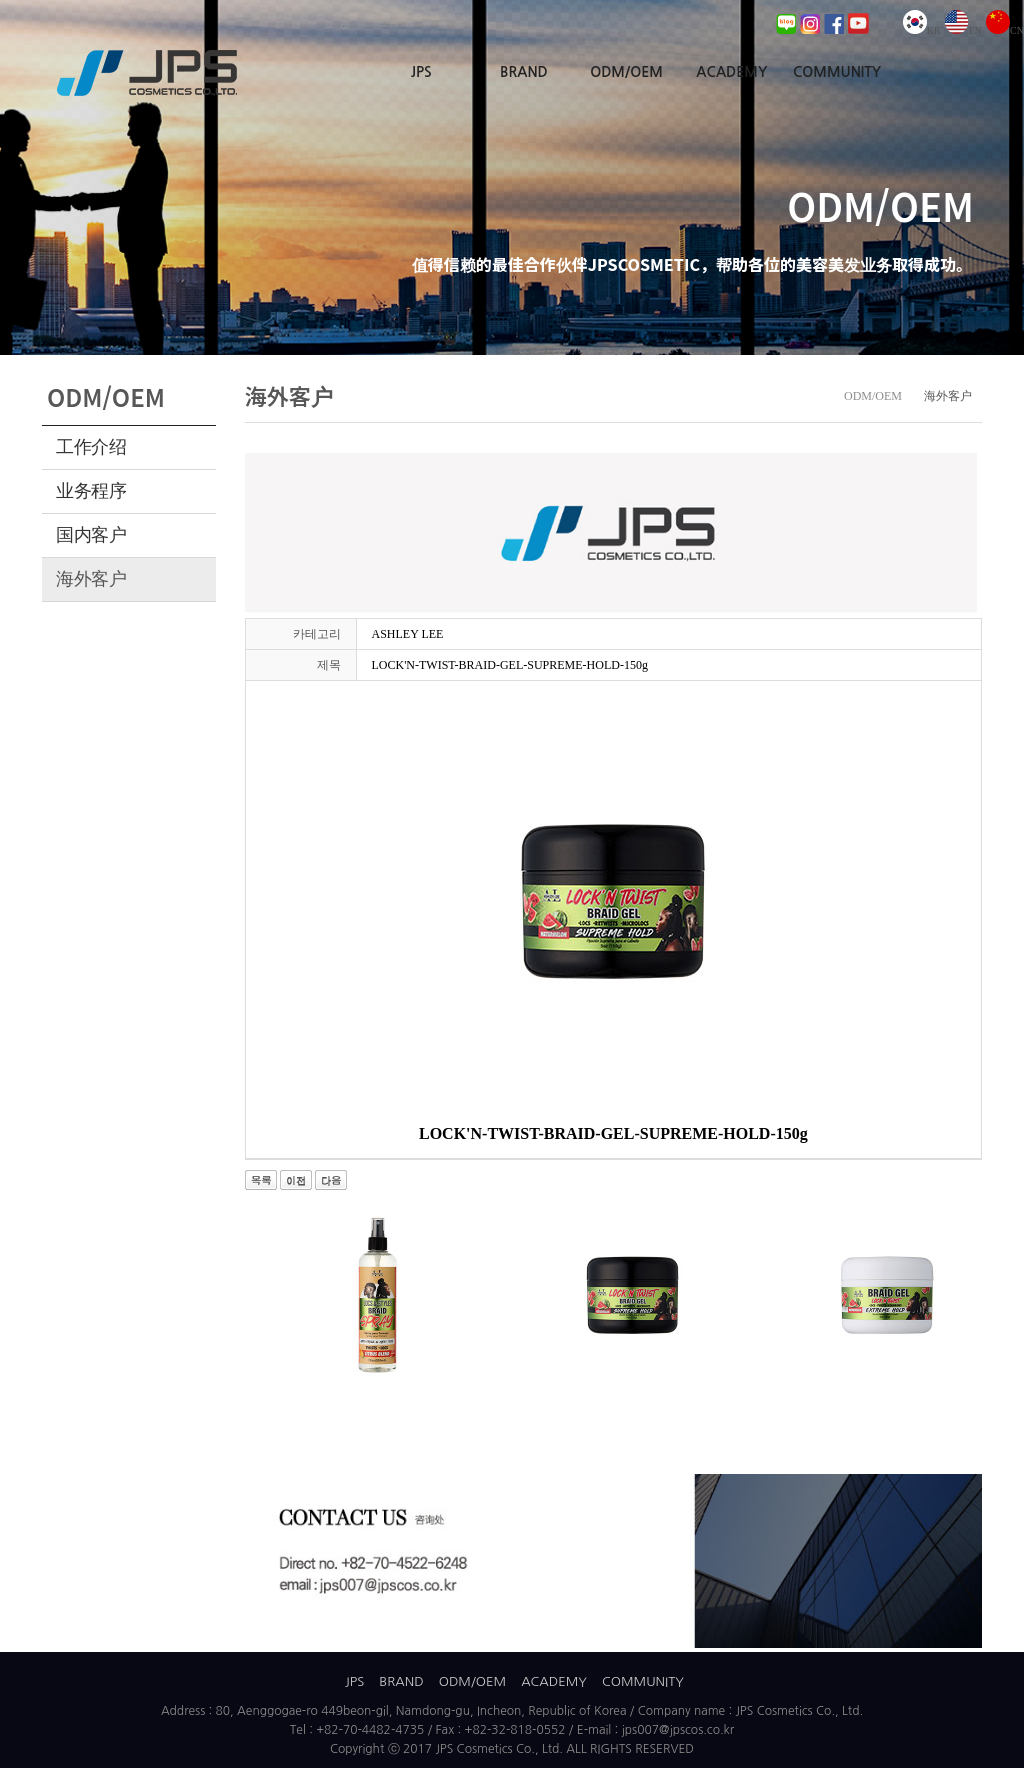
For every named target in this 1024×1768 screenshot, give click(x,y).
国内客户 (91, 535)
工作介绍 (91, 447)
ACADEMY (731, 72)
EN (963, 30)
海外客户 (91, 579)
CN (1005, 30)
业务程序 (91, 491)
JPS (421, 72)
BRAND (524, 72)
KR (922, 30)
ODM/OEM (626, 72)
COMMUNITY (837, 72)
